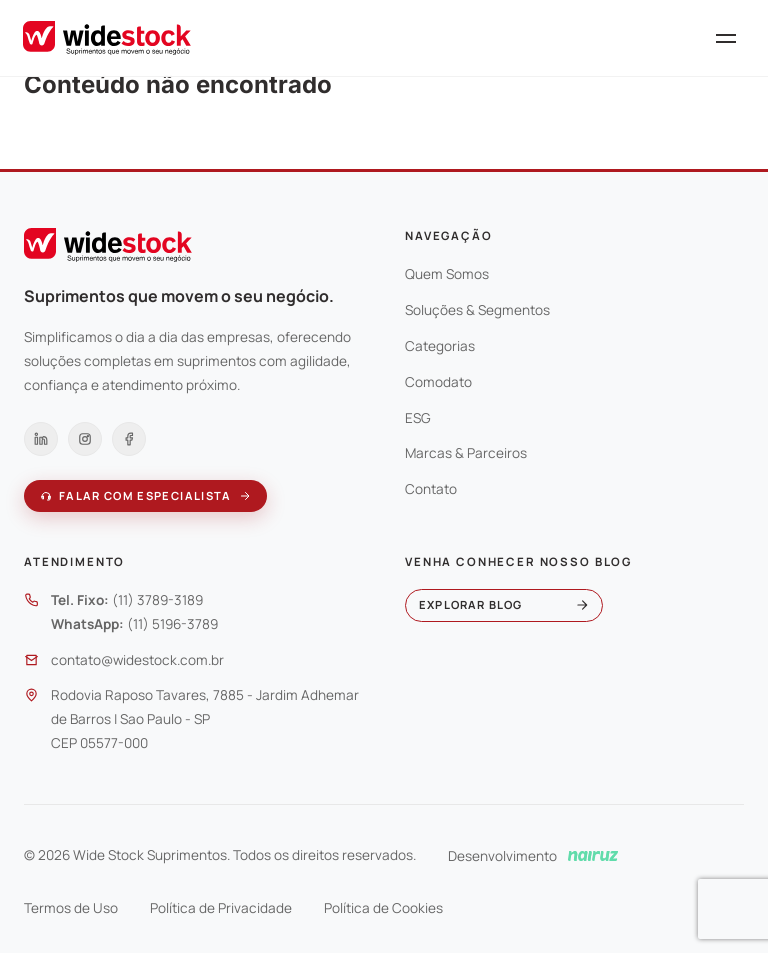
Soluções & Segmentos (477, 310)
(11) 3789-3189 (157, 600)
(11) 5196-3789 (172, 624)
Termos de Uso (71, 908)
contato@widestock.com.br (137, 660)
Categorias (440, 346)
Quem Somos (447, 274)
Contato (431, 489)
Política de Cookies (383, 908)
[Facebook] (129, 439)
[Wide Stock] (107, 38)
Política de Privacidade (221, 908)
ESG (418, 418)
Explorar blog (504, 604)
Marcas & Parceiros (466, 453)
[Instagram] (85, 439)
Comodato (438, 382)
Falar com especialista (145, 495)
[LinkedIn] (41, 439)
